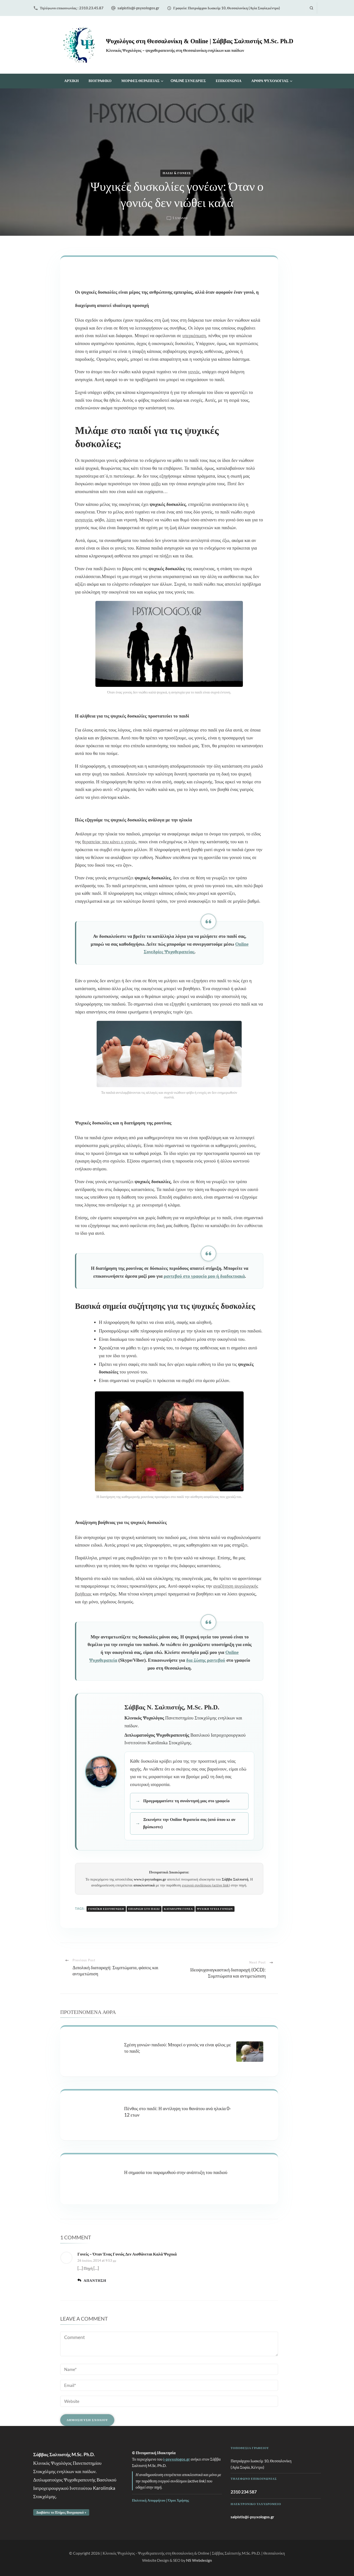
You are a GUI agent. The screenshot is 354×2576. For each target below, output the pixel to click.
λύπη (111, 519)
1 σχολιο (179, 218)
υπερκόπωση (194, 335)
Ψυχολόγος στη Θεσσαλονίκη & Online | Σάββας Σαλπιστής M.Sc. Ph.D (199, 41)
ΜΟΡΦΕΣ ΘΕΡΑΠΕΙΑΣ (140, 80)
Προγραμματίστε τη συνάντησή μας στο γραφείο (186, 1801)
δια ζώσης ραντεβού (205, 1660)
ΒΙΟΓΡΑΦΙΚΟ (99, 80)
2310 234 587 (244, 2491)
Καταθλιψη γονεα (178, 1908)
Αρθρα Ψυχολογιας (270, 80)
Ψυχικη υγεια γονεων (215, 1908)
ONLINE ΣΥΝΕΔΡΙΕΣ (188, 80)
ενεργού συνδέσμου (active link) (206, 1885)
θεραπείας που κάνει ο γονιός (109, 841)
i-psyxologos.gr (176, 2459)
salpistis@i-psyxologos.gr (138, 8)
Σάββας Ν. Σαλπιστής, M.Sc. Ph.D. (171, 1707)
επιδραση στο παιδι (144, 1908)
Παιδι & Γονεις (177, 173)
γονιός (194, 371)
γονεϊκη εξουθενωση (106, 1908)
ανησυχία (83, 519)
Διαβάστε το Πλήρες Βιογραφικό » (61, 2512)
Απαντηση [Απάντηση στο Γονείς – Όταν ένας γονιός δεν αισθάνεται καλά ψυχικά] (95, 2280)
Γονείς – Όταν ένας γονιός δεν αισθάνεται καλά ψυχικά (127, 2254)
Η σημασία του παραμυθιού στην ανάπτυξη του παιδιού (175, 2172)
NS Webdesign (199, 2560)
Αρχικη (71, 80)
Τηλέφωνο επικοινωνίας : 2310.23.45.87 (71, 8)
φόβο (156, 483)
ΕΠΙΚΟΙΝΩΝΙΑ (228, 80)
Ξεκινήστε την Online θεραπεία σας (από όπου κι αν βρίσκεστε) (189, 1823)
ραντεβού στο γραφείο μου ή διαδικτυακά (204, 1276)
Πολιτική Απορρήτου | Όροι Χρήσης (160, 2500)
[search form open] (311, 8)
